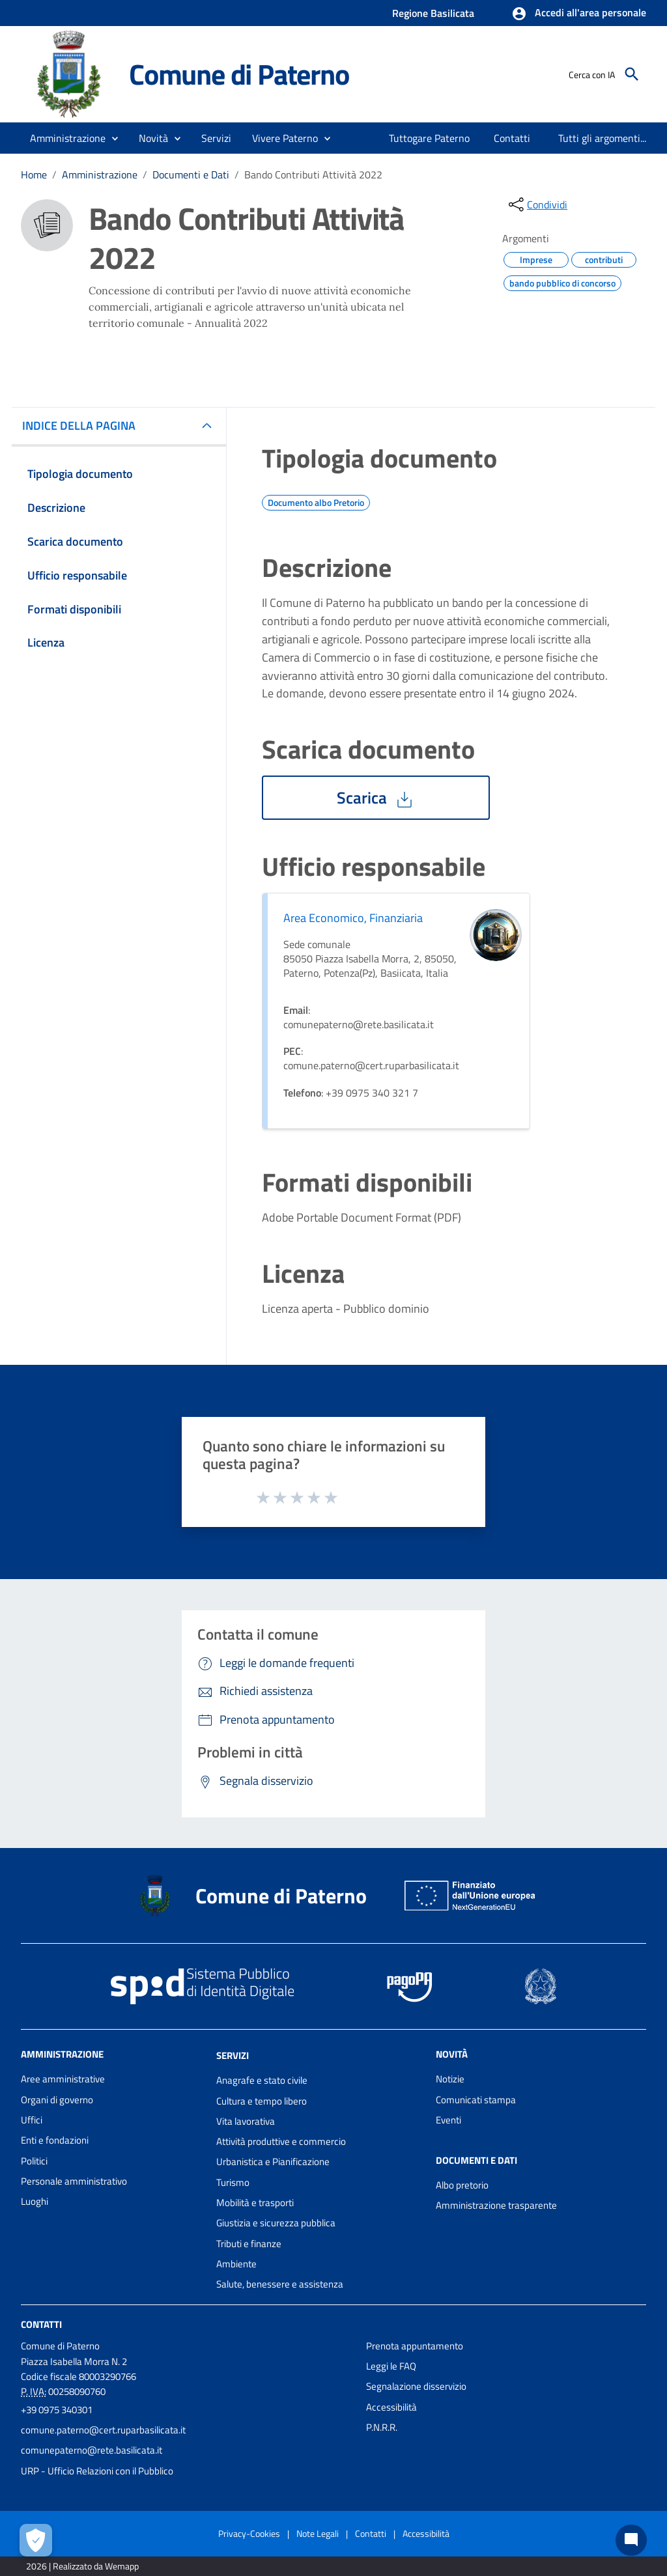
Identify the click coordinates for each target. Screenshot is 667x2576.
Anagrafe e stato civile (261, 2080)
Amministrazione (99, 174)
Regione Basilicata (433, 13)
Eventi (448, 2119)
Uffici (31, 2119)
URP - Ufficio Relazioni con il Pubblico (97, 2470)
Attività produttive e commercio (281, 2141)
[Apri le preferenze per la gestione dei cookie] (36, 2540)
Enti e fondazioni (55, 2140)
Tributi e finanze (248, 2243)
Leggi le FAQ (391, 2366)
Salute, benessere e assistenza (279, 2283)
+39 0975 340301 (56, 2409)
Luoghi (34, 2201)
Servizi (232, 2055)
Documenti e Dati (190, 174)
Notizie (450, 2078)
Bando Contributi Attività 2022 (313, 174)
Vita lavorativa (245, 2121)
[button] (578, 13)
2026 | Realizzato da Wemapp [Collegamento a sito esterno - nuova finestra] (82, 2566)
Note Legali (317, 2533)
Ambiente (236, 2263)
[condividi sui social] (537, 204)
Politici (34, 2160)
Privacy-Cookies (249, 2533)
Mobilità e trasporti (255, 2202)
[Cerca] (631, 74)
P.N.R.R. (381, 2427)
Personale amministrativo (74, 2181)
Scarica (376, 797)
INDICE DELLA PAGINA (84, 425)
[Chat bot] (631, 2540)
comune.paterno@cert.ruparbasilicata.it (103, 2429)
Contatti (41, 2323)
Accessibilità (391, 2407)
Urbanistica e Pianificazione (273, 2161)
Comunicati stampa (476, 2099)
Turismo (232, 2182)
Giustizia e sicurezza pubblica (275, 2222)
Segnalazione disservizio (416, 2386)
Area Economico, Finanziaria (353, 918)
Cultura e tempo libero (261, 2100)
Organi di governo (57, 2099)
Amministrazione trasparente (496, 2205)
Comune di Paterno (239, 74)
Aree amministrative (63, 2078)
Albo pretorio (462, 2184)
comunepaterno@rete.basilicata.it (91, 2450)
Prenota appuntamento (414, 2345)
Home (34, 174)
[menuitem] (426, 138)
